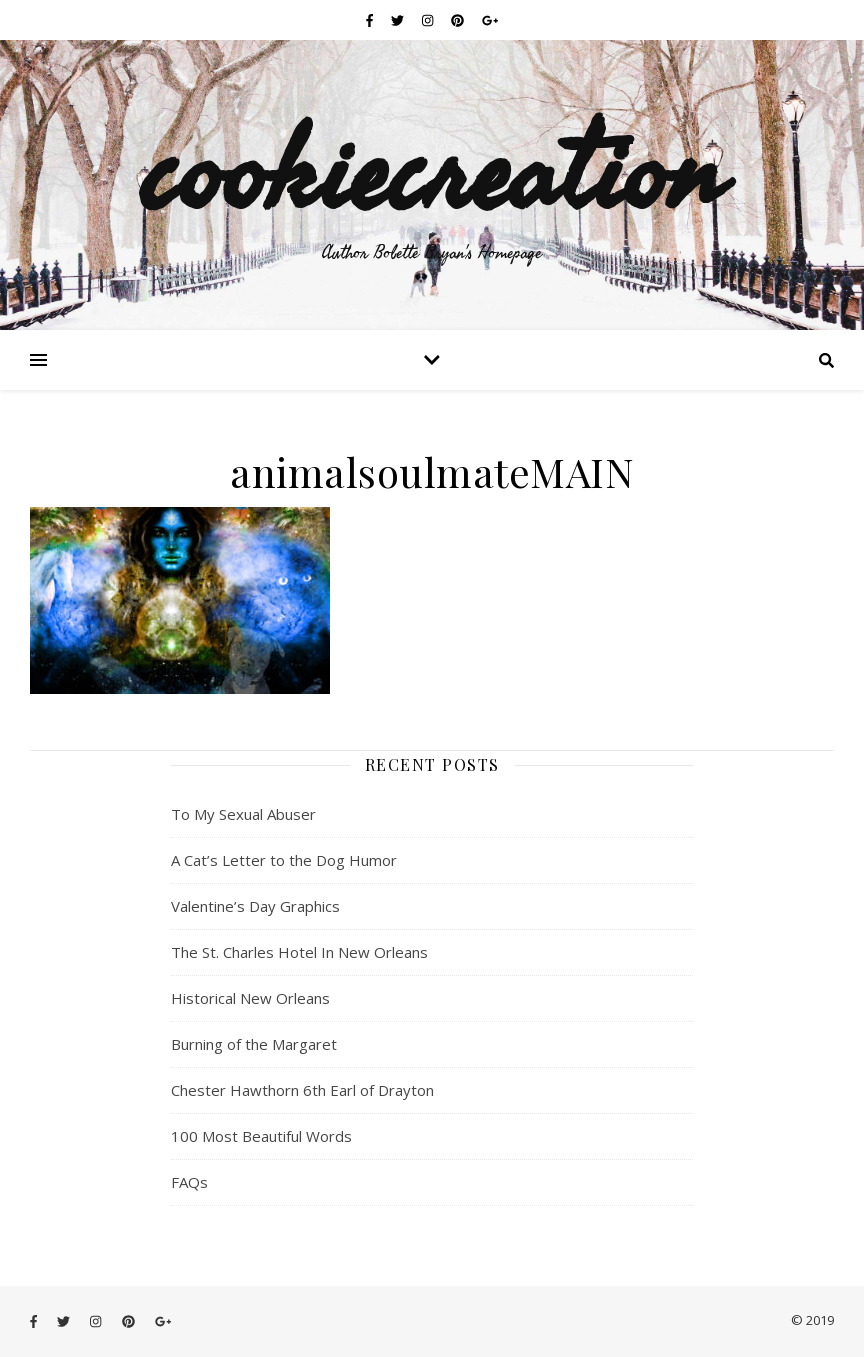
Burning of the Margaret (254, 1044)
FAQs (189, 1182)
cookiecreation (432, 168)
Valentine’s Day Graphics (255, 906)
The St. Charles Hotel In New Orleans (299, 952)
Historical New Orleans (250, 998)
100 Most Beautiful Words (261, 1136)
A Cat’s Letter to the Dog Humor (284, 860)
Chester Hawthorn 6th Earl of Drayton (302, 1090)
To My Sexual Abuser (243, 814)
